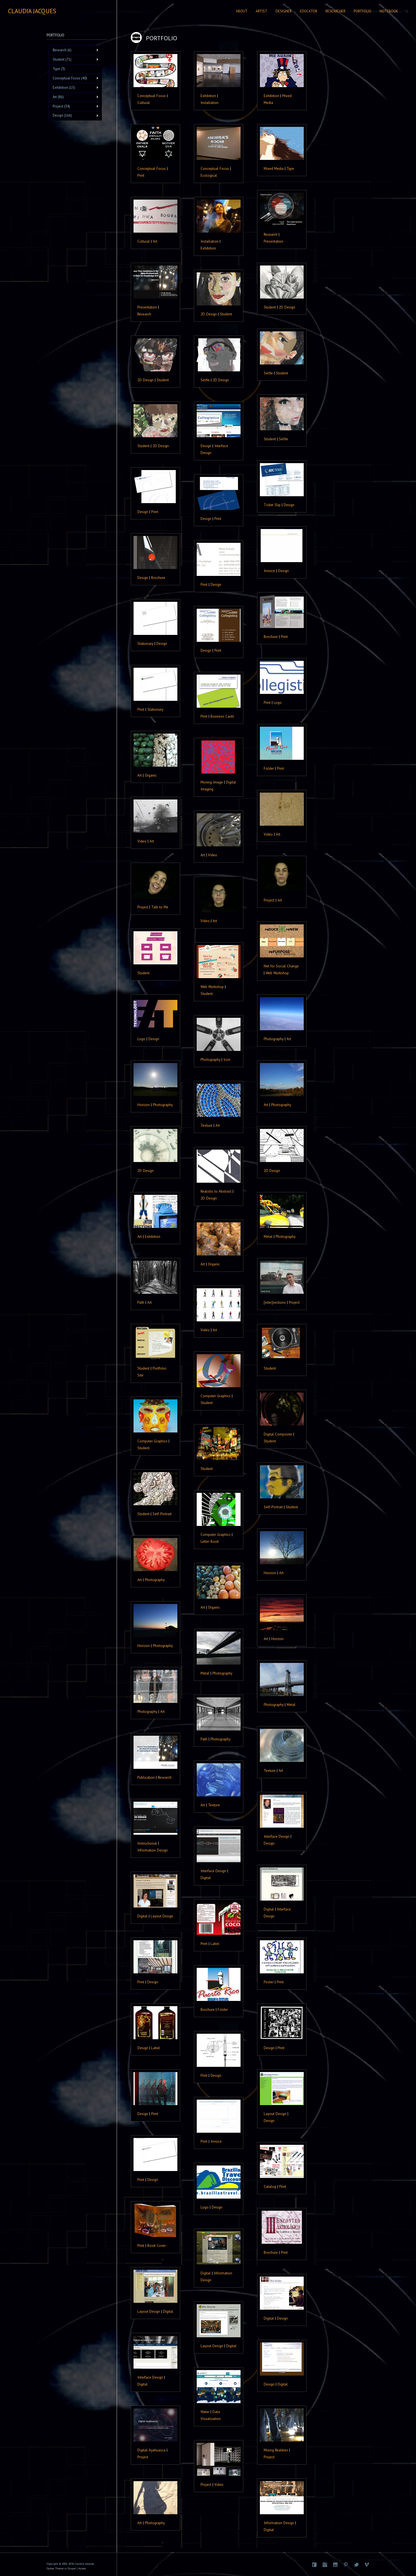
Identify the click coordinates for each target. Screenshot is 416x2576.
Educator (308, 11)
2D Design (287, 307)
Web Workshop (277, 972)
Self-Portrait (273, 1506)
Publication (146, 1777)
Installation (209, 102)
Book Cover (156, 2245)
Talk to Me (159, 907)
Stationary (145, 643)
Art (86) (74, 97)
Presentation (273, 241)
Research (271, 234)
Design (206, 445)
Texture (206, 1125)
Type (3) (59, 68)
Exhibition (208, 95)
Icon (226, 1059)
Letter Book (210, 1541)
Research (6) (74, 50)
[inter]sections (275, 1302)
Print (140, 175)
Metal (268, 1236)
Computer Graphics (216, 1395)
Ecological (209, 175)
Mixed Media (274, 168)
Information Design (152, 1850)
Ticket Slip (272, 504)
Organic (151, 775)
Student (270, 307)
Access (82, 2568)
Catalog (270, 2186)
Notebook (389, 11)
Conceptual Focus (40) (74, 78)
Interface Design (276, 1836)
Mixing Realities (276, 2450)
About (241, 11)
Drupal (72, 2568)
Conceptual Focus (151, 95)
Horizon (143, 1104)
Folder (269, 768)
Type (290, 168)
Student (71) (74, 59)
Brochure (158, 577)
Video (268, 834)
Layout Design (162, 1916)
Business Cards (222, 716)
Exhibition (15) (74, 87)
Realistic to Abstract (216, 1191)
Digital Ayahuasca (151, 2450)
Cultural (143, 102)
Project (269, 900)
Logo (278, 702)
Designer (284, 11)
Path (140, 1302)
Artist (261, 11)
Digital (206, 1877)
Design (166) (74, 115)
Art (155, 241)
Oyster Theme (55, 2568)
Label (214, 1943)
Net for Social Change (281, 966)
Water (205, 2411)
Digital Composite (278, 1434)
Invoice (269, 570)
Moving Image (212, 782)
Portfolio (362, 11)
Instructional (147, 1843)
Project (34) (74, 106)
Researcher (335, 11)
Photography (274, 1038)
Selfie (268, 373)
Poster (269, 1981)
